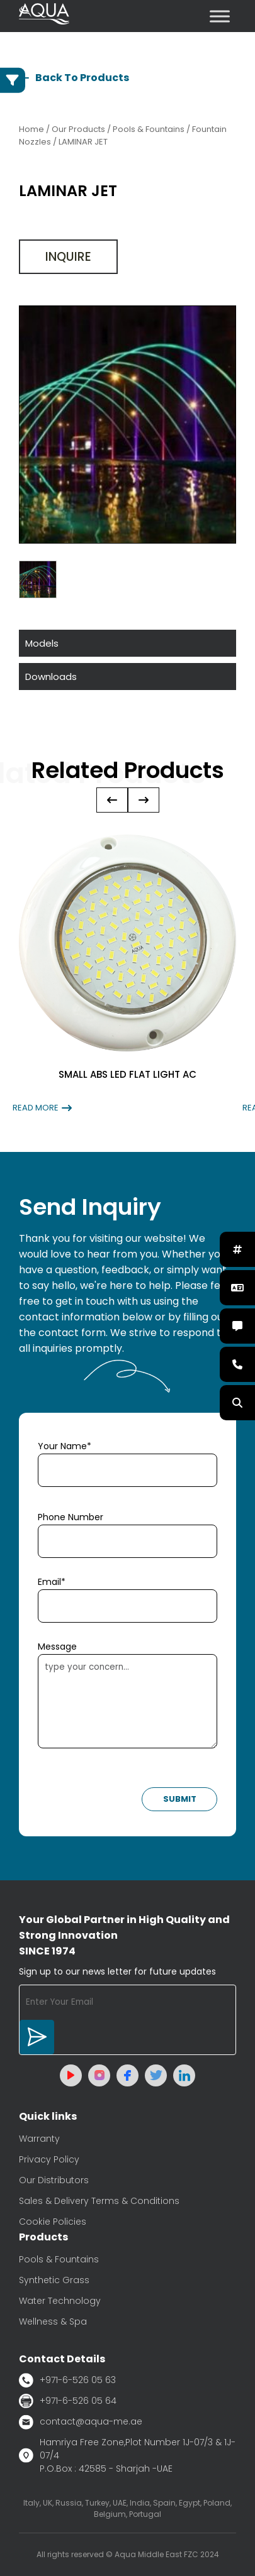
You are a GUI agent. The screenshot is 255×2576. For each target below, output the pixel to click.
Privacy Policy (49, 2159)
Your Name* (64, 1446)
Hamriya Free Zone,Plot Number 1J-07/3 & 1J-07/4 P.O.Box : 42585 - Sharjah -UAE (127, 2455)
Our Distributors (54, 2180)
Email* (51, 1582)
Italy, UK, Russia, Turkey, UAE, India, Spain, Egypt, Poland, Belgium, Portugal (127, 2508)
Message (57, 1646)
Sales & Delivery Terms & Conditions (99, 2201)
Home (31, 129)
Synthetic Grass (54, 2280)
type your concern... (127, 1701)
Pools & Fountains (59, 2259)
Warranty (39, 2138)
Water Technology (60, 2300)
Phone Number (70, 1517)
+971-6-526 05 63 (67, 2380)
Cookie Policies (52, 2221)
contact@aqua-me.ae (80, 2422)
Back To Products (74, 77)
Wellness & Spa (53, 2321)
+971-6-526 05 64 (67, 2401)
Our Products (78, 129)
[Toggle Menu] (220, 16)
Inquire (68, 256)
